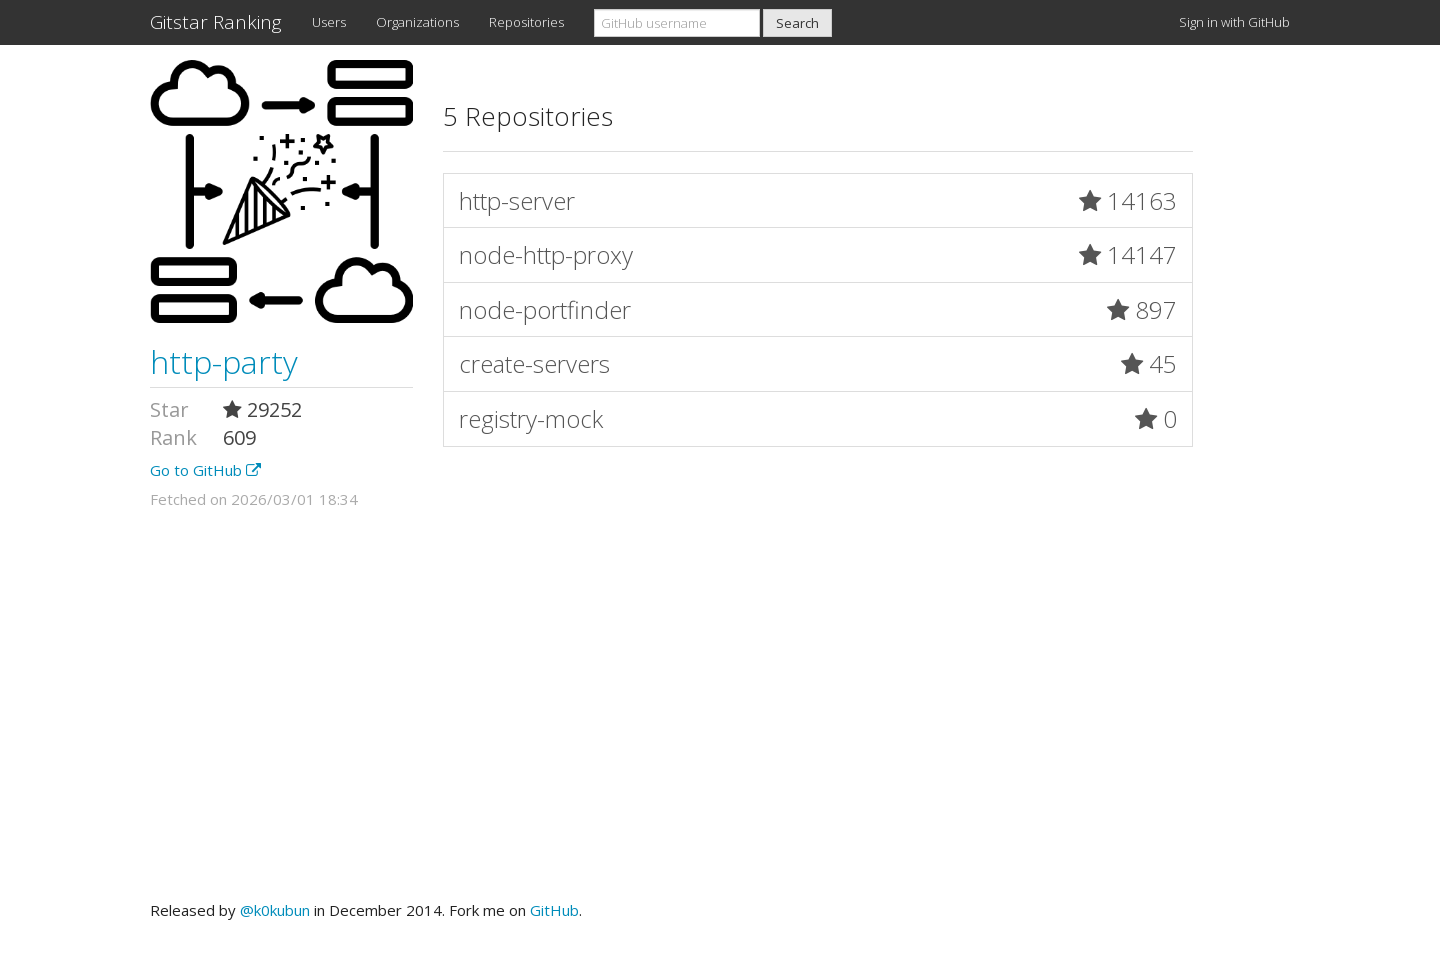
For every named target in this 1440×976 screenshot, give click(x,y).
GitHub (554, 910)
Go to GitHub (205, 470)
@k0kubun (275, 910)
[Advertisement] (720, 705)
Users (329, 22)
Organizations (417, 22)
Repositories (526, 22)
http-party (224, 361)
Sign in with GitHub (1234, 22)
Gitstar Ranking (216, 22)
